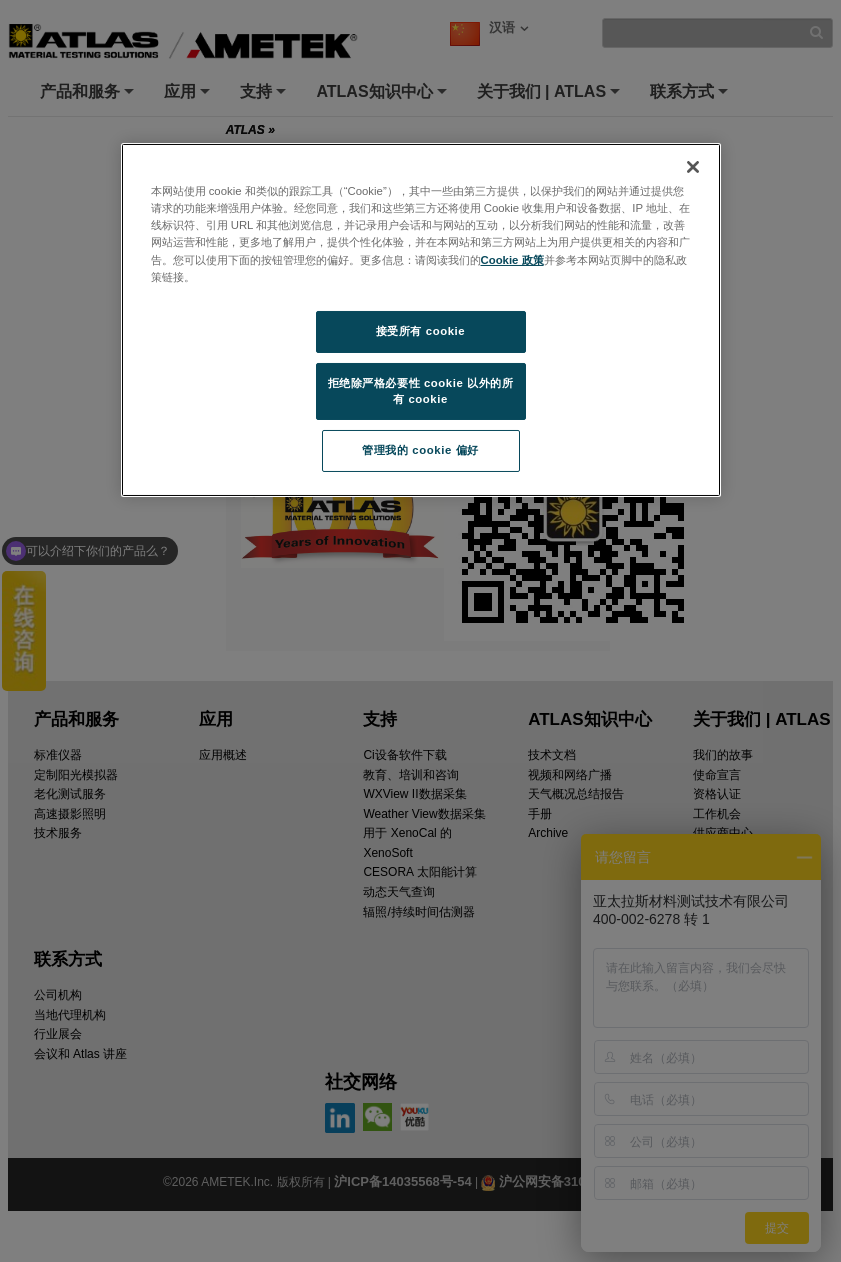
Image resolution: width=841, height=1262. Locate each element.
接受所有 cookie (420, 331)
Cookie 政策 (512, 260)
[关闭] (693, 167)
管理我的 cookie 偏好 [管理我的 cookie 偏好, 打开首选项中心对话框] (420, 450)
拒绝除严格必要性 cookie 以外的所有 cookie (421, 391)
